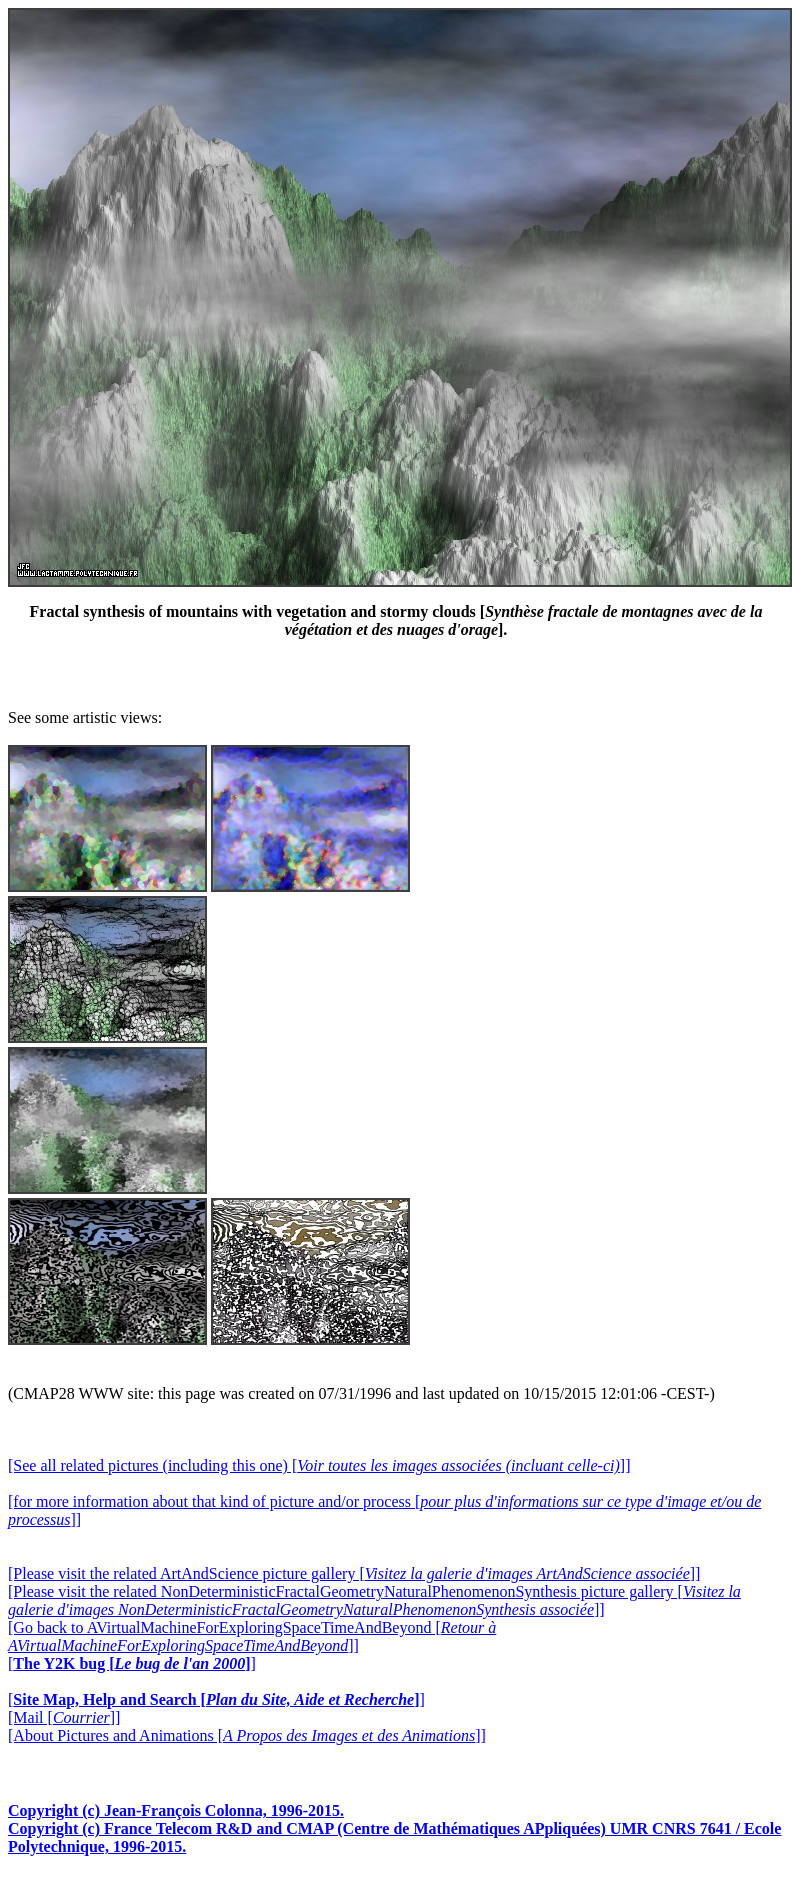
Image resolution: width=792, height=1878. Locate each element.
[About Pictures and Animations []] (247, 1735)
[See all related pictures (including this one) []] (319, 1465)
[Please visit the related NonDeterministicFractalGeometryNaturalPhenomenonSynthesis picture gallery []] (374, 1600)
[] (132, 1663)
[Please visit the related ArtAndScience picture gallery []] (354, 1573)
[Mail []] (64, 1717)
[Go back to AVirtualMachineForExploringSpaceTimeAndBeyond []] (252, 1636)
